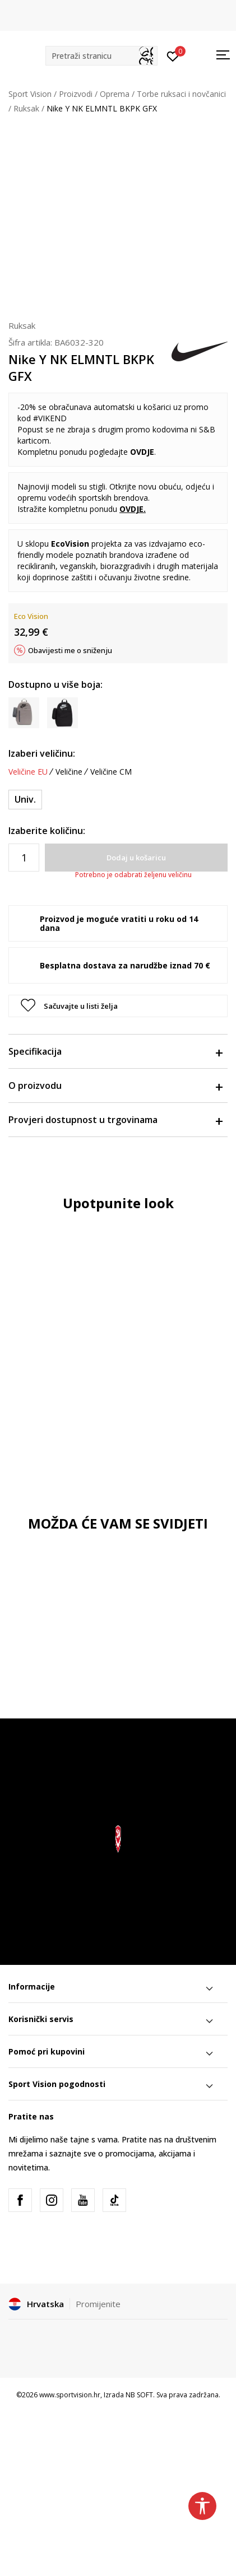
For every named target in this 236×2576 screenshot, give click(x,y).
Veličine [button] (68, 771)
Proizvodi (75, 93)
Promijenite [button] (98, 2303)
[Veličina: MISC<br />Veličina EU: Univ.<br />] (25, 799)
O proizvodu (115, 1085)
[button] (101, 56)
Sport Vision (30, 93)
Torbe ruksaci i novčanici (181, 93)
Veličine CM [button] (111, 771)
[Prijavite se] (173, 55)
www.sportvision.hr (69, 2395)
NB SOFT (139, 2395)
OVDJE (142, 451)
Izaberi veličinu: (41, 753)
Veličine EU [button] (28, 771)
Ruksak (26, 108)
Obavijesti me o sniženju (70, 650)
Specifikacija (115, 1051)
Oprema (114, 93)
